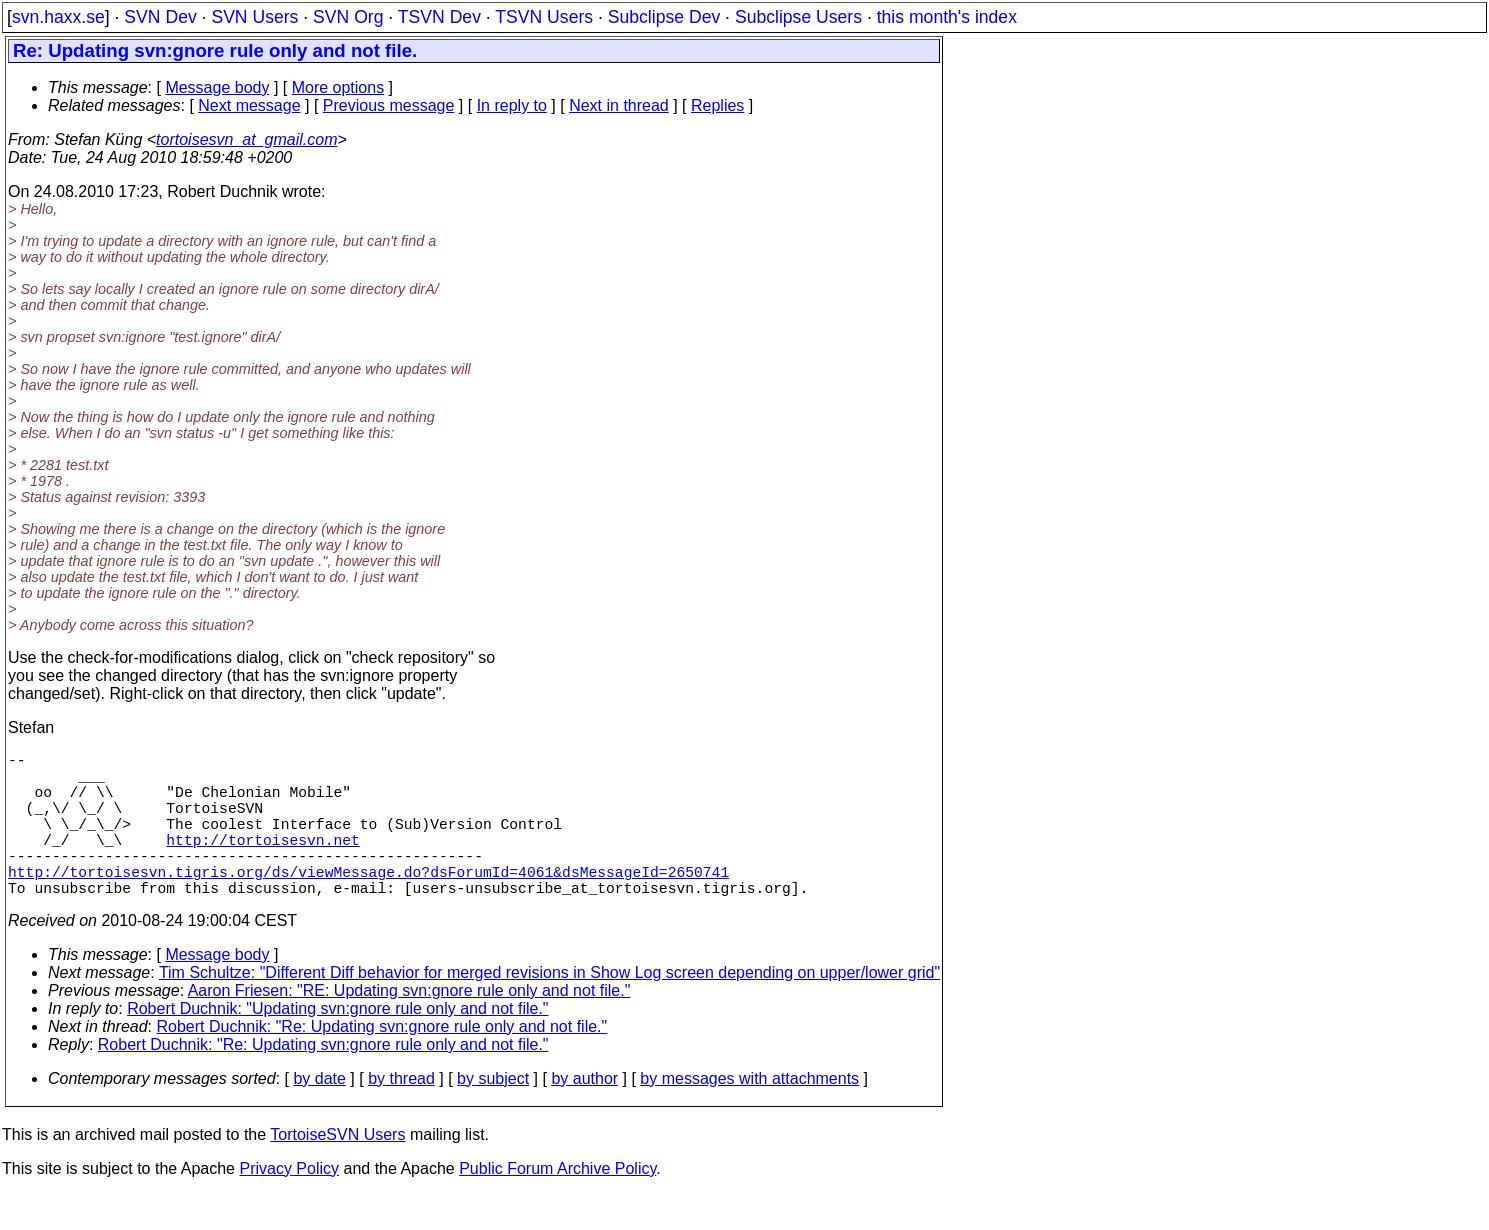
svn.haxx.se (58, 17)
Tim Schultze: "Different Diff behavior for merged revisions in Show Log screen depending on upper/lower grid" (549, 1008)
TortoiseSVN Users (337, 1170)
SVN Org (348, 17)
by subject (493, 1114)
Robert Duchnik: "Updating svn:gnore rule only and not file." (337, 1044)
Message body (217, 87)
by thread (401, 1114)
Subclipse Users (798, 17)
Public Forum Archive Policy (557, 1204)
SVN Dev (160, 17)
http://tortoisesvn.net (262, 863)
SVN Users (254, 17)
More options (338, 87)
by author (584, 1114)
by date (319, 1114)
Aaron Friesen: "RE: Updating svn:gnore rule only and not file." (409, 1026)
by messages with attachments (749, 1114)
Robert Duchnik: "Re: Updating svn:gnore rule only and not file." (382, 1062)
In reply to (512, 105)
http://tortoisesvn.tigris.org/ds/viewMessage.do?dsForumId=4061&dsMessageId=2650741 (368, 903)
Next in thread (619, 105)
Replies (717, 105)
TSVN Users (544, 17)
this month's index (947, 17)
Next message (249, 105)
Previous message (389, 105)
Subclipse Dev (664, 17)
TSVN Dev (439, 17)
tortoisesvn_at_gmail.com (246, 139)
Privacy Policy (289, 1204)
